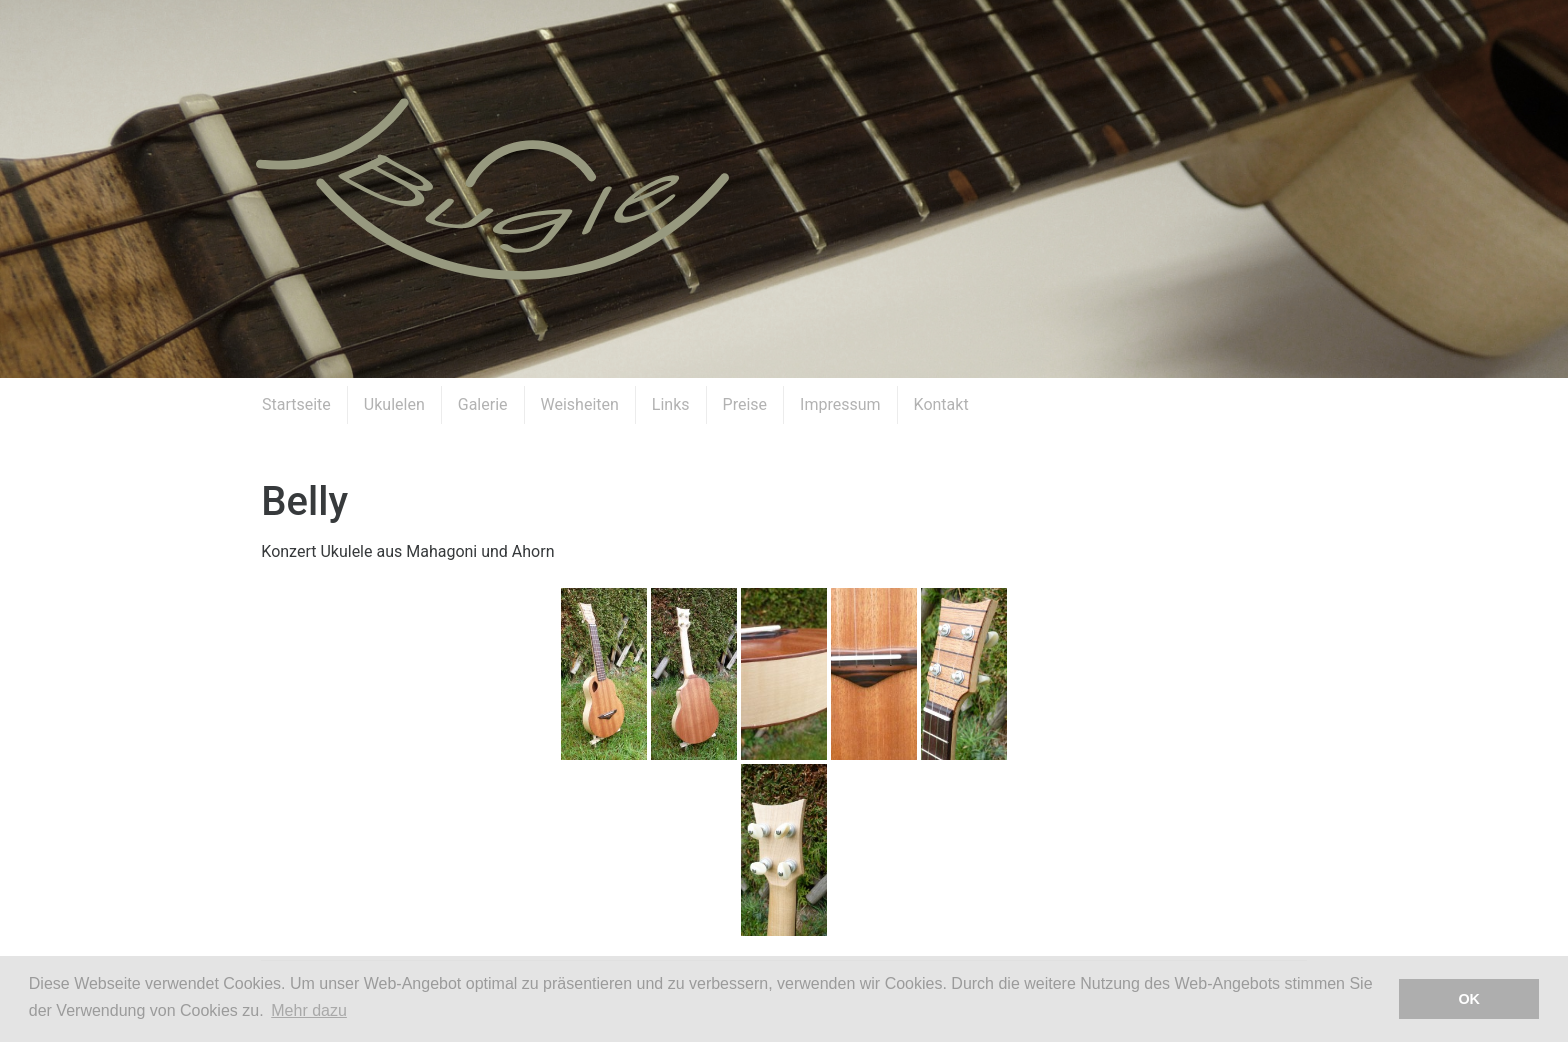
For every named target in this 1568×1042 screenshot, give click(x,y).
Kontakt (941, 404)
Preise (745, 404)
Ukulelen (394, 404)
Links (671, 404)
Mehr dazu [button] (309, 1010)
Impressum (840, 404)
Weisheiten (580, 404)
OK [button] (1469, 999)
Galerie (483, 404)
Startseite (296, 404)
